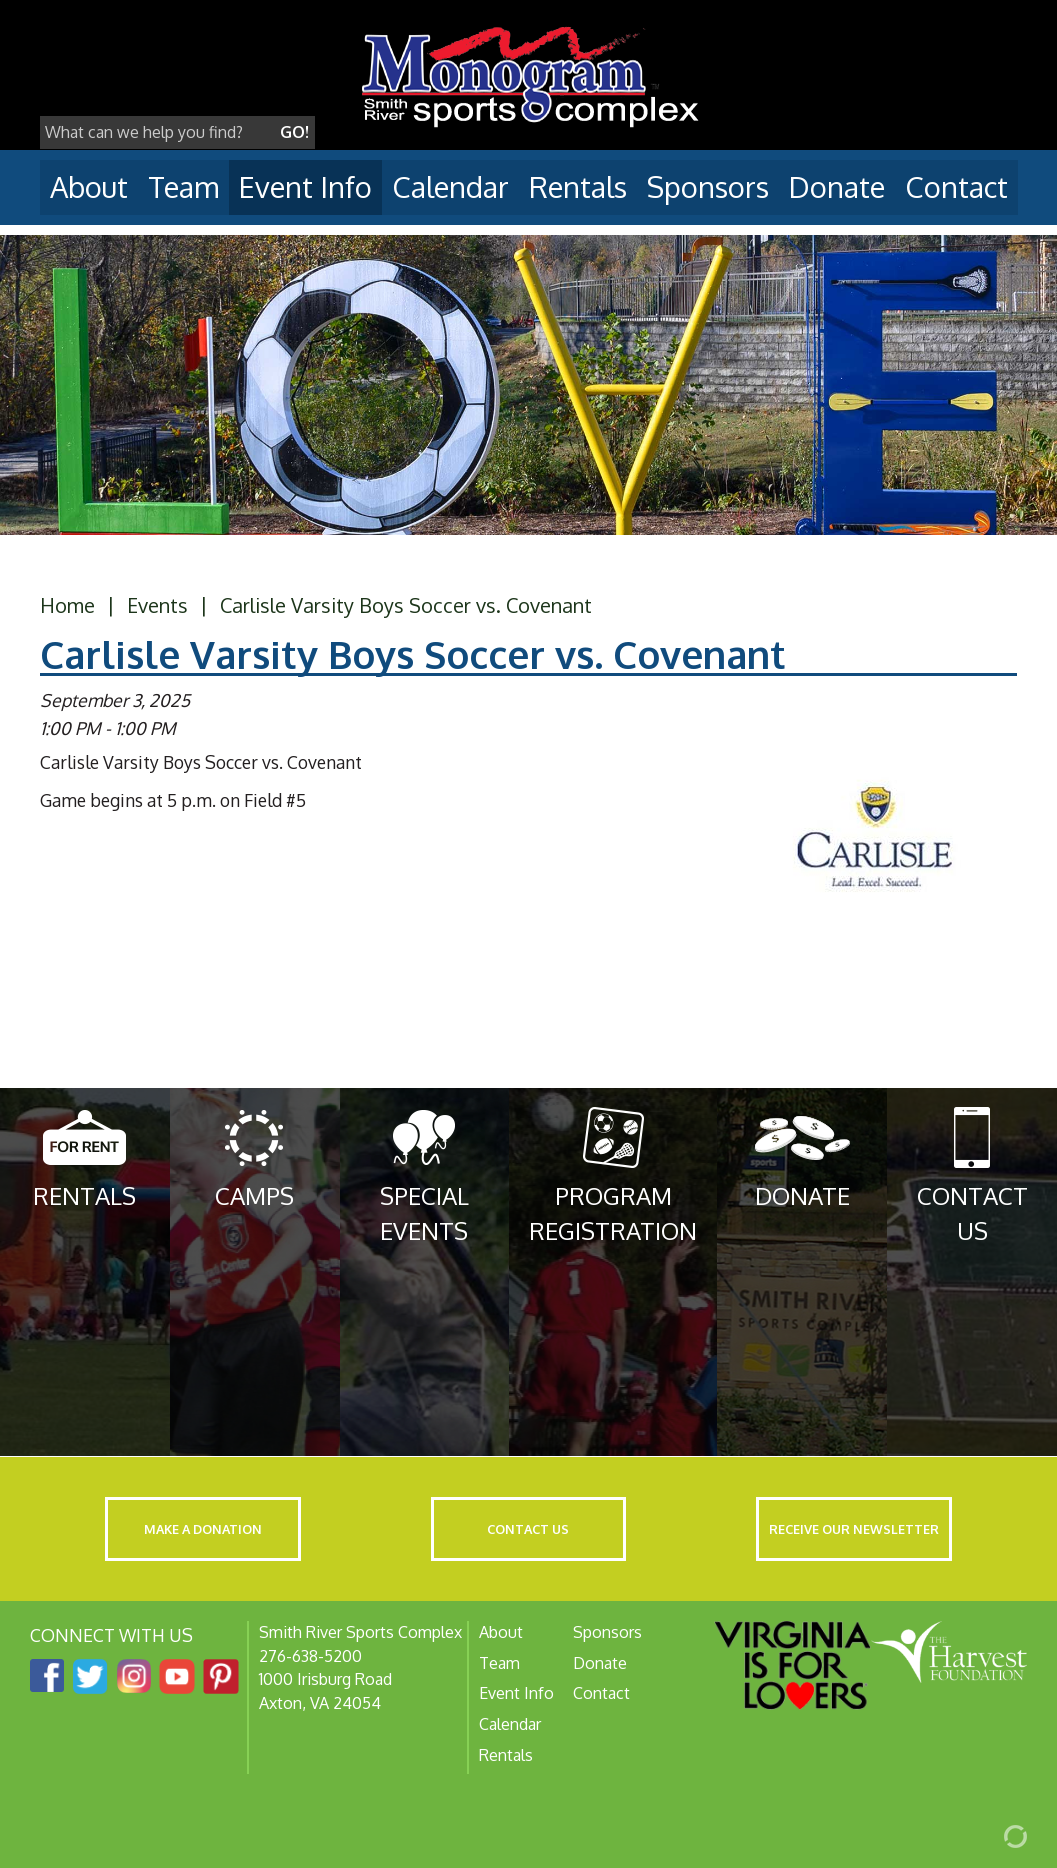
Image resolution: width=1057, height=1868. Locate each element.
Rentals (578, 186)
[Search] (157, 133)
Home (67, 605)
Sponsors (708, 186)
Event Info (305, 186)
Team (183, 186)
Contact (956, 186)
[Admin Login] (992, 1835)
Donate (837, 186)
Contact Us (528, 1529)
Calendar (450, 186)
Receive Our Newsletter (854, 1529)
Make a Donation (203, 1529)
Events (157, 605)
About (89, 186)
